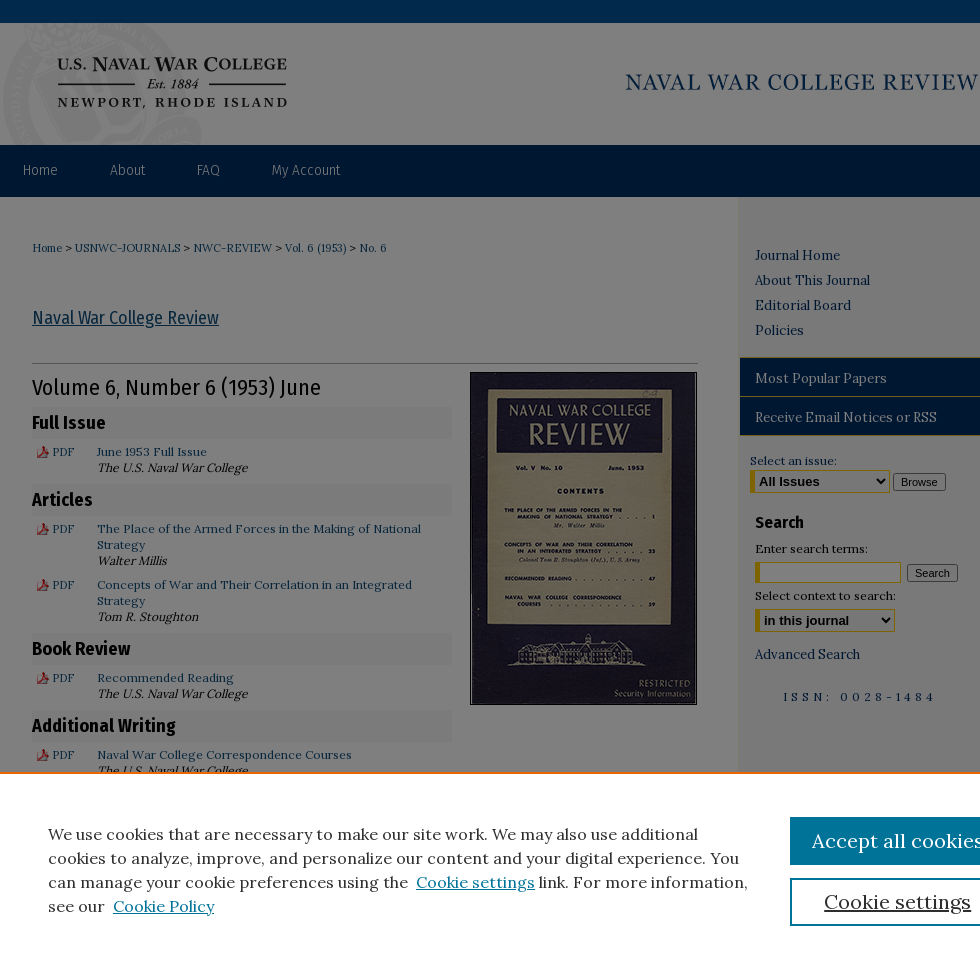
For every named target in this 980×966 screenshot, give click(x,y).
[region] (490, 869)
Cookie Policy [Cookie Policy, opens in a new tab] (163, 906)
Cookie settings (475, 882)
